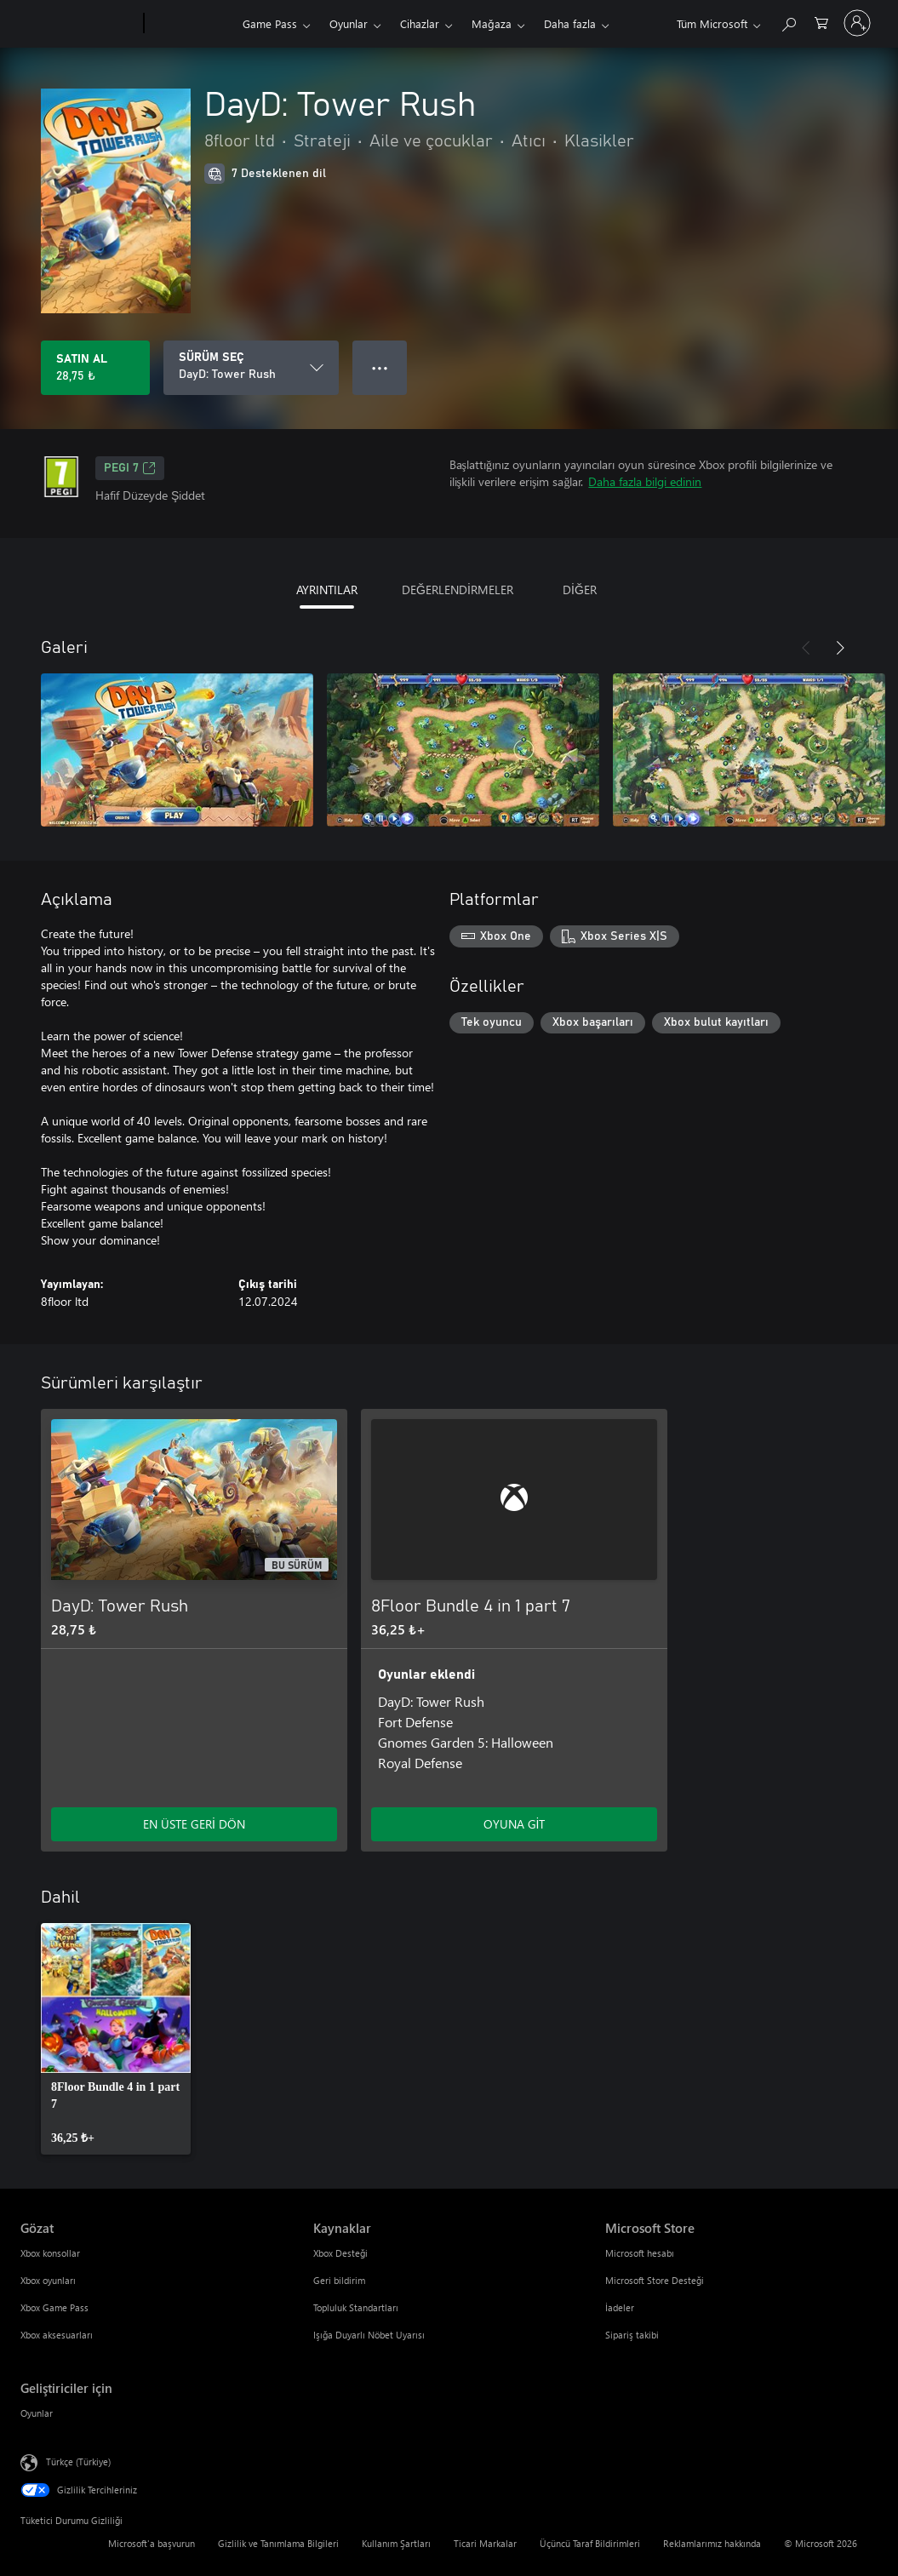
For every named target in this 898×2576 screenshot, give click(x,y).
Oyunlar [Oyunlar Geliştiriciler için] (36, 2413)
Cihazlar (419, 23)
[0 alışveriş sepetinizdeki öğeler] (821, 22)
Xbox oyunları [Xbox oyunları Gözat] (48, 2280)
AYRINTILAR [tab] (326, 589)
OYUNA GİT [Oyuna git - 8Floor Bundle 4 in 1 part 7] (514, 1824)
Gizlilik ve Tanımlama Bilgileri (278, 2543)
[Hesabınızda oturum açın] (857, 23)
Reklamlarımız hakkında (712, 2543)
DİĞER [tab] (580, 589)
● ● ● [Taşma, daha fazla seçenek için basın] (380, 367)
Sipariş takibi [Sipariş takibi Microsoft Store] (632, 2334)
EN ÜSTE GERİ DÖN (194, 1824)
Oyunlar (348, 23)
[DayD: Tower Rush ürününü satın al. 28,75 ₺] (95, 368)
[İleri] (840, 648)
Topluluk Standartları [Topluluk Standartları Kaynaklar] (355, 2307)
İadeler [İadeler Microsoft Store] (619, 2307)
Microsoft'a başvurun (151, 2543)
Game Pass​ (270, 23)
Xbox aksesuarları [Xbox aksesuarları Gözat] (56, 2334)
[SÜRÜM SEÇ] (251, 368)
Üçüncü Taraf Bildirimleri (590, 2543)
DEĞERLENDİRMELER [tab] (457, 589)
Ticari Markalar (485, 2543)
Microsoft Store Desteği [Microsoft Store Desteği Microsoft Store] (654, 2280)
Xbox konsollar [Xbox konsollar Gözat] (50, 2252)
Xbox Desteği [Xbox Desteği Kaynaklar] (340, 2252)
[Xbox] (191, 24)
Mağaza (492, 23)
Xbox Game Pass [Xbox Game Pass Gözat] (54, 2307)
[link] (116, 2039)
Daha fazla (570, 23)
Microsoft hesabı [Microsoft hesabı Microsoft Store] (639, 2252)
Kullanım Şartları (396, 2543)
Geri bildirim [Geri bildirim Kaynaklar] (339, 2280)
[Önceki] (806, 648)
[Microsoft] (78, 24)
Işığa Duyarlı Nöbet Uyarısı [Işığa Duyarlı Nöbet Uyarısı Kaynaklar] (369, 2334)
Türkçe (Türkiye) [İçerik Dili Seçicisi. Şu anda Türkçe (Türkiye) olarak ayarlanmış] (78, 2461)
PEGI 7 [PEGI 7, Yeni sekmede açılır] (130, 468)
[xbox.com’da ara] (788, 22)
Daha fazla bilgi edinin (644, 481)
